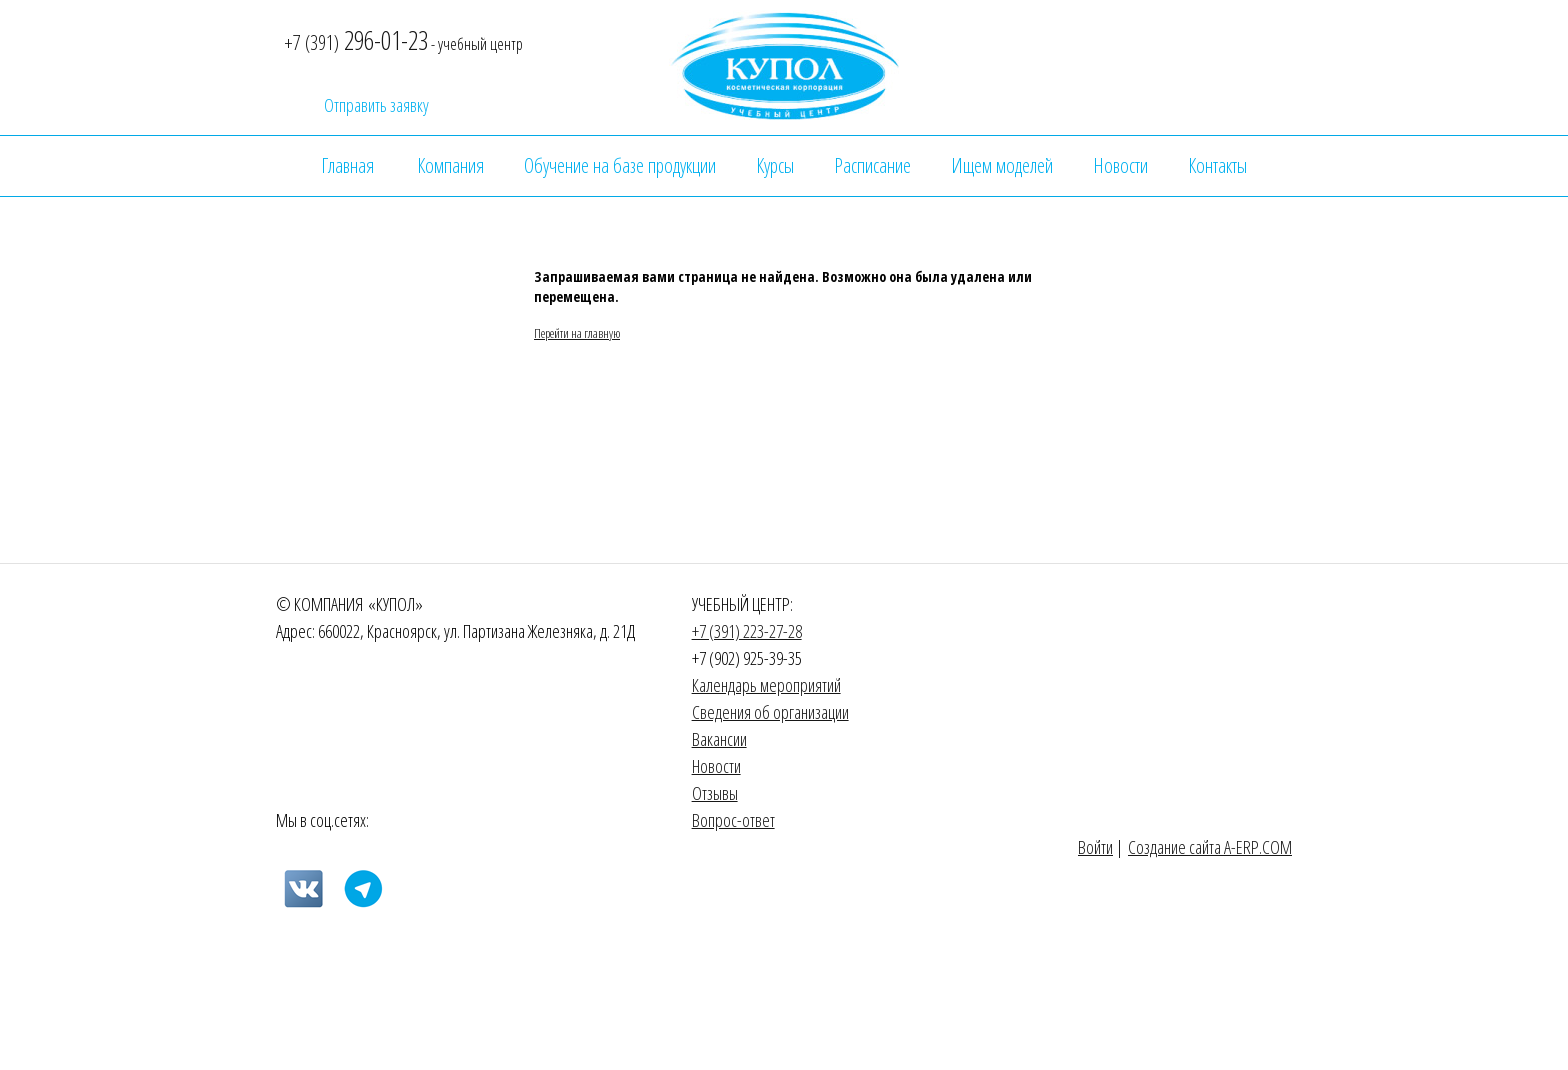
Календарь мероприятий (766, 685)
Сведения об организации (770, 712)
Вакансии (719, 739)
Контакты (1217, 165)
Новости (1120, 165)
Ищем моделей (1002, 165)
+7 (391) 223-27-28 (747, 631)
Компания (450, 165)
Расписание (872, 165)
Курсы (775, 165)
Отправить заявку (376, 106)
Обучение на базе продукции (620, 165)
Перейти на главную (577, 333)
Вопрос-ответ (733, 820)
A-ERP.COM (1258, 847)
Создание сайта (1176, 847)
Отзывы (715, 793)
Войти (1095, 847)
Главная (347, 165)
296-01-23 (356, 40)
